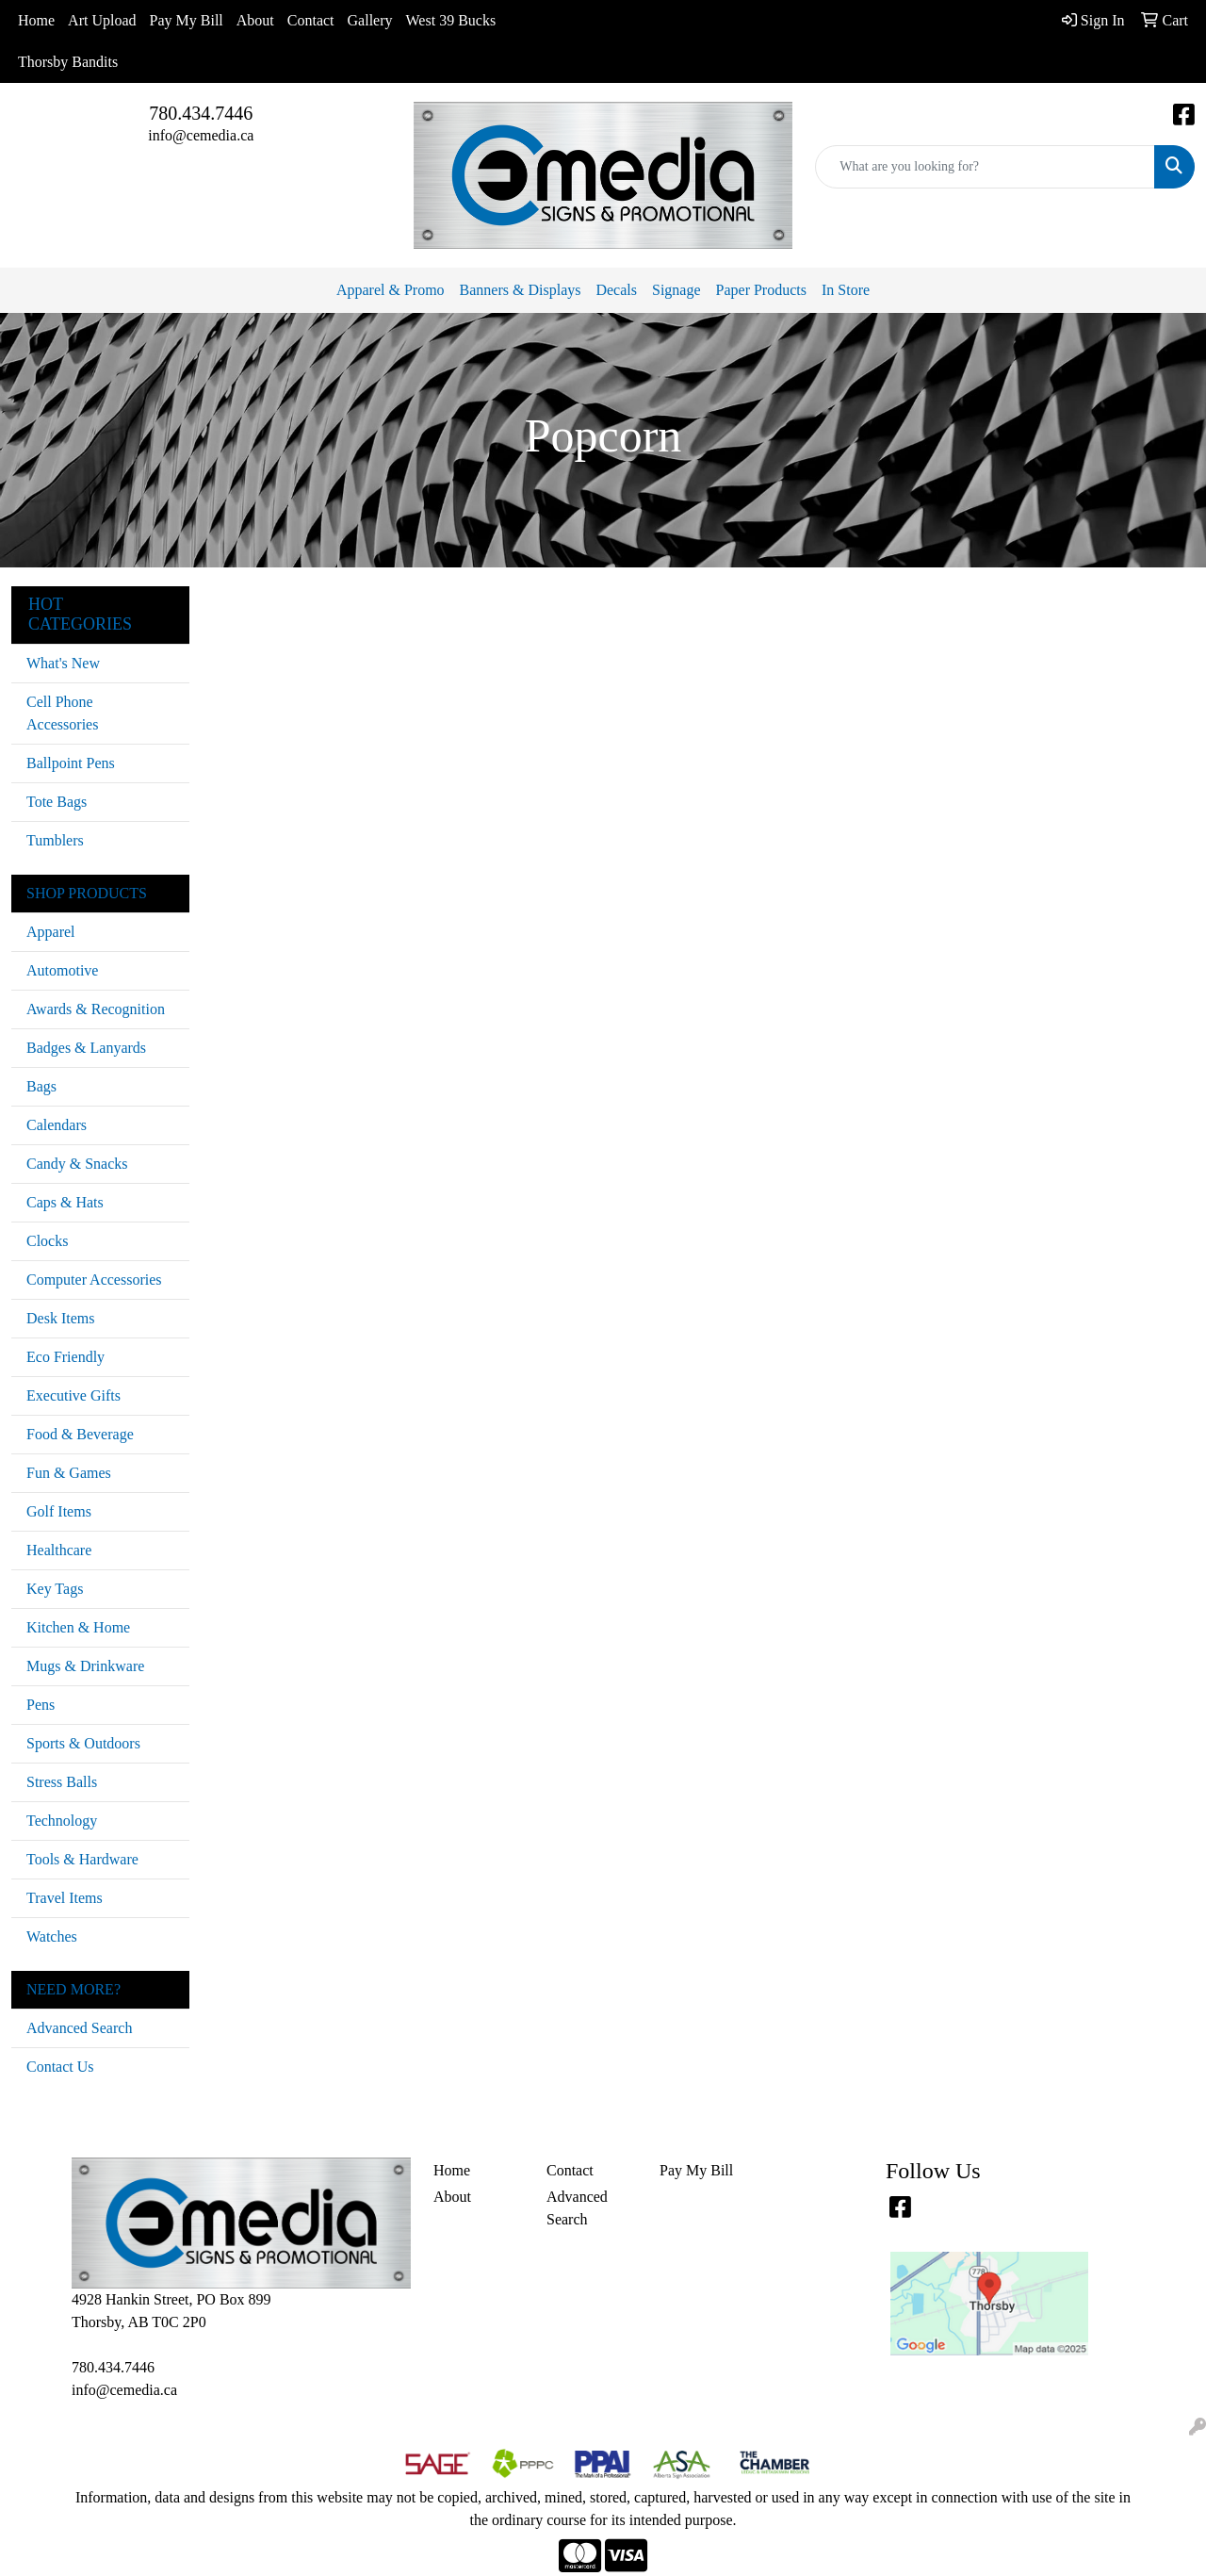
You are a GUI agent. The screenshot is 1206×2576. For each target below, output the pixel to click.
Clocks (47, 1241)
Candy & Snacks (77, 1164)
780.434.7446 (201, 113)
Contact (310, 20)
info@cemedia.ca (200, 135)
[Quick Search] (985, 167)
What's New (63, 663)
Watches (51, 1936)
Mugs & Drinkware (85, 1666)
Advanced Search (79, 2028)
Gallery (370, 20)
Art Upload (102, 20)
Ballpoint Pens (70, 763)
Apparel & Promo (390, 290)
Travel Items (64, 1898)
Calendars (56, 1125)
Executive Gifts (73, 1395)
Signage (676, 290)
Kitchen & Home (78, 1627)
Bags (41, 1086)
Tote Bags (56, 802)
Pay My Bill (186, 20)
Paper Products (761, 290)
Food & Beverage (80, 1434)
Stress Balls (61, 1782)
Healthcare (58, 1550)
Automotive (62, 970)
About (255, 20)
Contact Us (60, 2067)
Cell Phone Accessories (62, 713)
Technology (61, 1821)
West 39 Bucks (451, 20)
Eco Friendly (65, 1357)
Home (36, 20)
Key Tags (54, 1589)
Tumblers (55, 840)
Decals (616, 290)
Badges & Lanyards (86, 1048)
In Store (846, 290)
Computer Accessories (94, 1280)
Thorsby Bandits (68, 62)
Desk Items (60, 1318)
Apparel (50, 932)
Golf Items (58, 1511)
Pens (40, 1705)
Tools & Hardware (82, 1859)
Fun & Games (68, 1473)
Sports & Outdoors (83, 1743)
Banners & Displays (520, 290)
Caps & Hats (65, 1202)
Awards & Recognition (95, 1009)
